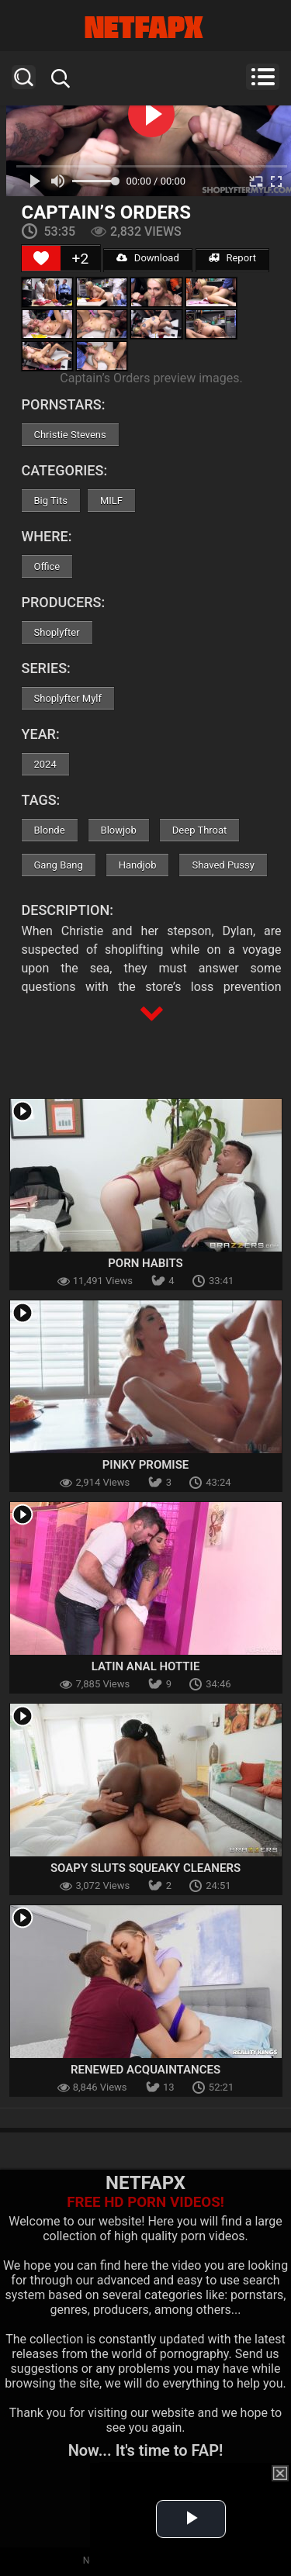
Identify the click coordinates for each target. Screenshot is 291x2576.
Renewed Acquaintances (145, 2070)
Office (47, 566)
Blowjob (119, 830)
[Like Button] (41, 258)
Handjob (138, 865)
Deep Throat (199, 830)
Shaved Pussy (223, 865)
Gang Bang (58, 865)
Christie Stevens (70, 434)
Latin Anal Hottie (146, 1666)
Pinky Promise (145, 1465)
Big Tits (51, 500)
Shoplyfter (57, 632)
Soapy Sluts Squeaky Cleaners (145, 1868)
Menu (263, 76)
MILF (111, 500)
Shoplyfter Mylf (68, 698)
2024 (45, 764)
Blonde (49, 830)
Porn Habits (145, 1263)
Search (24, 77)
